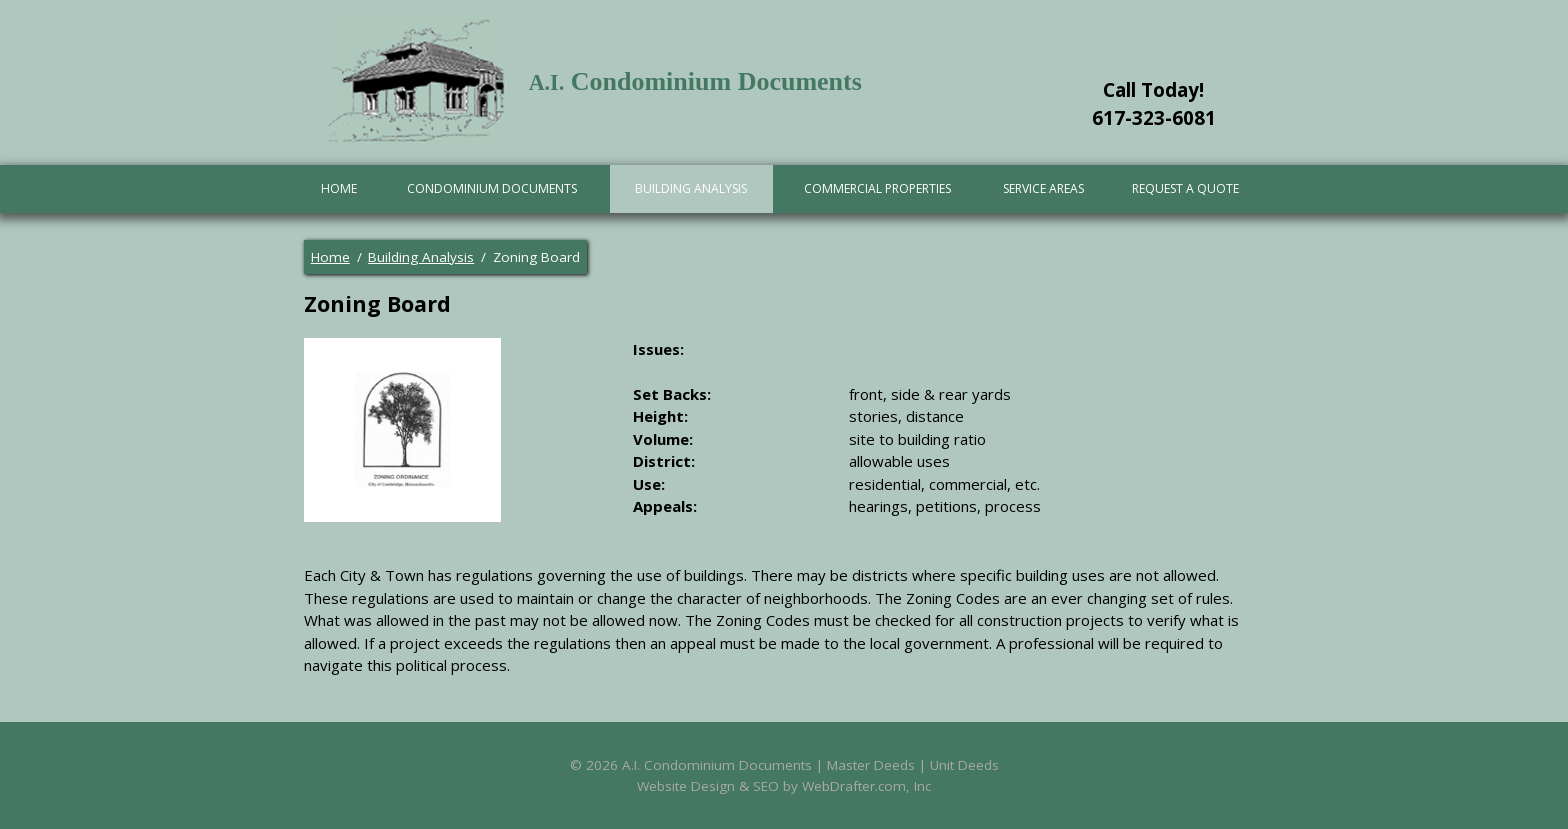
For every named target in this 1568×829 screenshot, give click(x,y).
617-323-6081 (1154, 118)
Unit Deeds (964, 765)
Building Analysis (691, 188)
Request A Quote (1185, 188)
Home (339, 188)
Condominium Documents (492, 188)
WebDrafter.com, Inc (866, 786)
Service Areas (1043, 188)
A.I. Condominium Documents (717, 765)
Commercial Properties (877, 188)
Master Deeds (871, 765)
